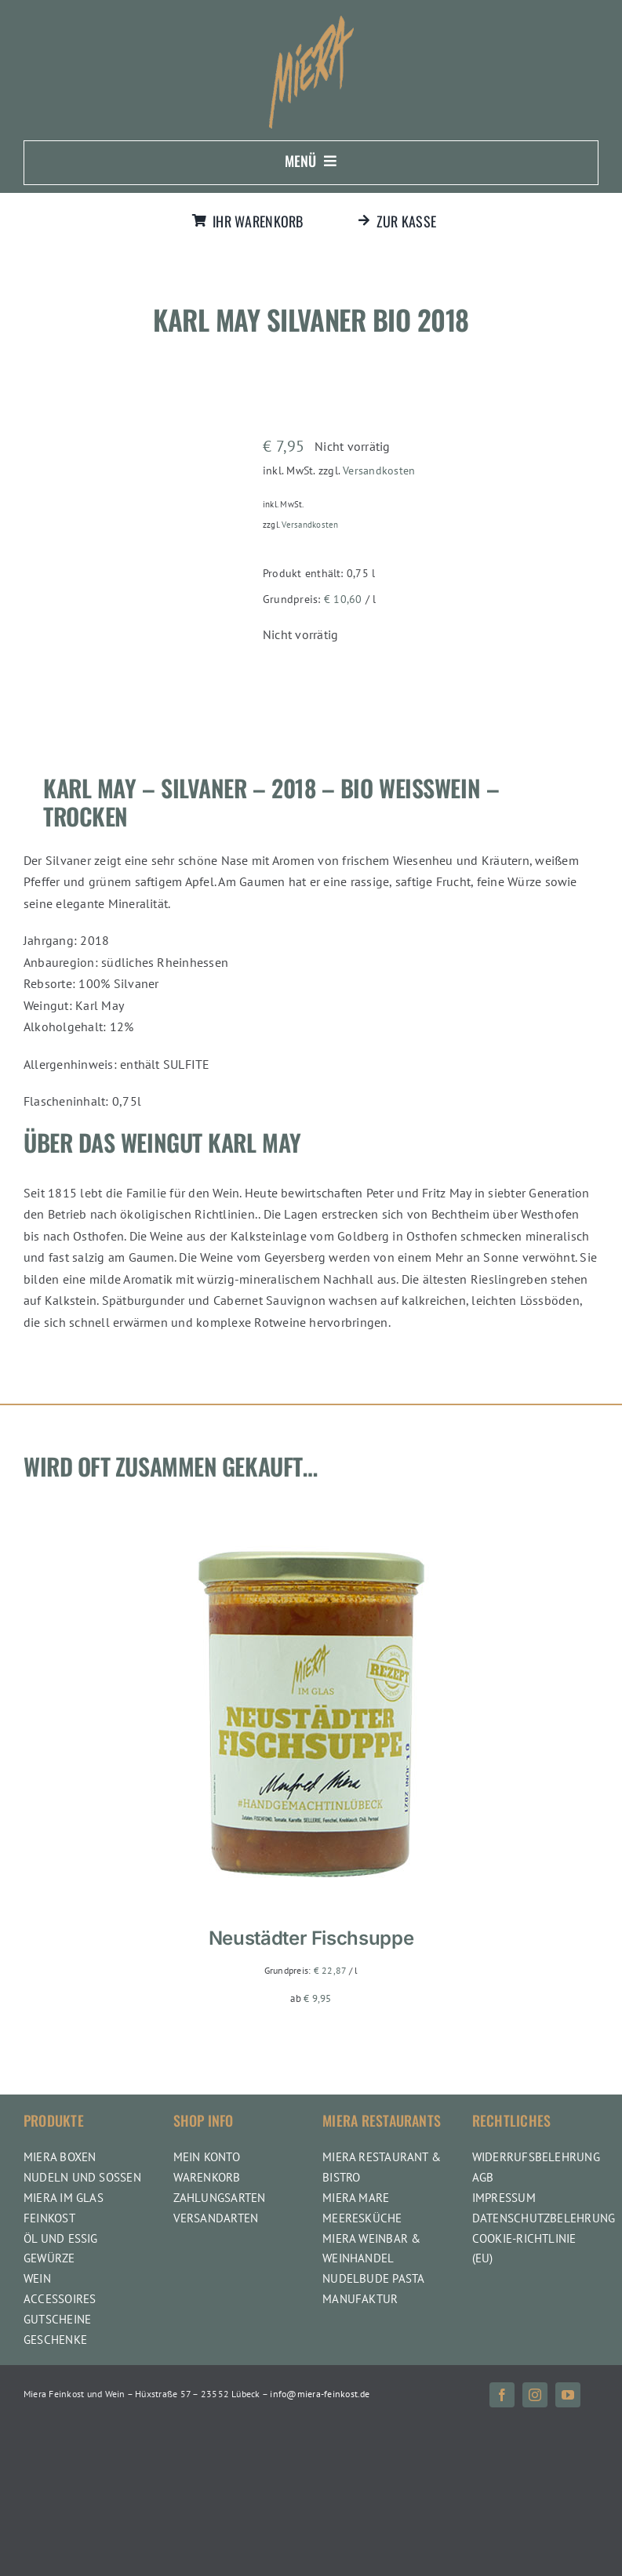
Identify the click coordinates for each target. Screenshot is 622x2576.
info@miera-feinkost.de (319, 2394)
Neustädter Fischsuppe (311, 1938)
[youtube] (567, 2394)
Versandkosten (379, 470)
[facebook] (502, 2394)
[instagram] (534, 2394)
